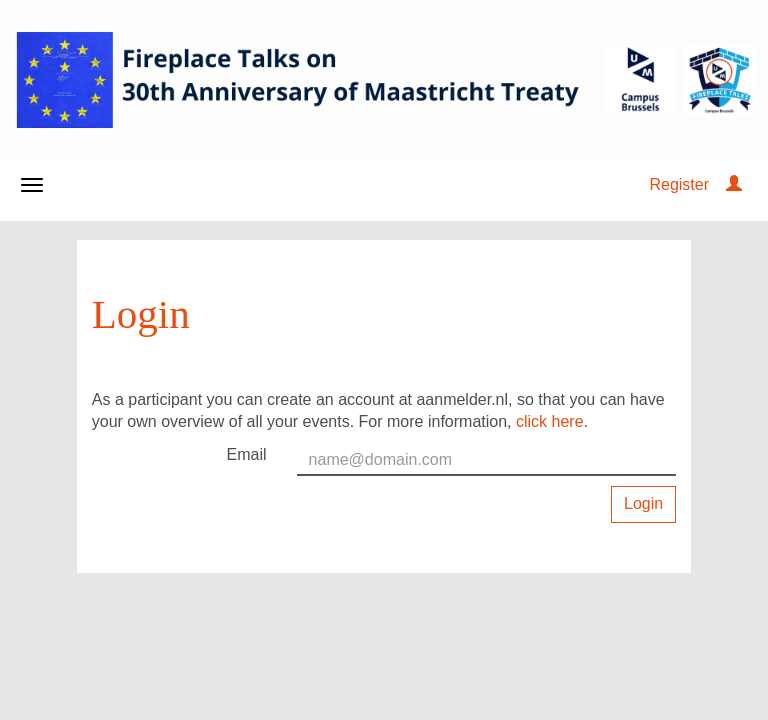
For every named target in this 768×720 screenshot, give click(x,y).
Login (643, 503)
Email (247, 454)
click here (550, 421)
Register (679, 184)
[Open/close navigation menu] (32, 185)
